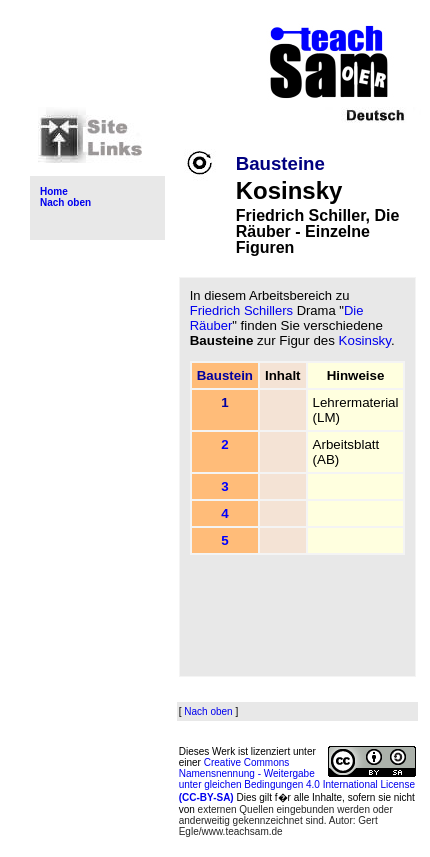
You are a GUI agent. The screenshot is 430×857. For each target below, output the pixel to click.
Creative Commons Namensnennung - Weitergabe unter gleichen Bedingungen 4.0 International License (297, 780)
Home (54, 191)
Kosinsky (365, 340)
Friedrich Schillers (241, 310)
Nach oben (65, 202)
